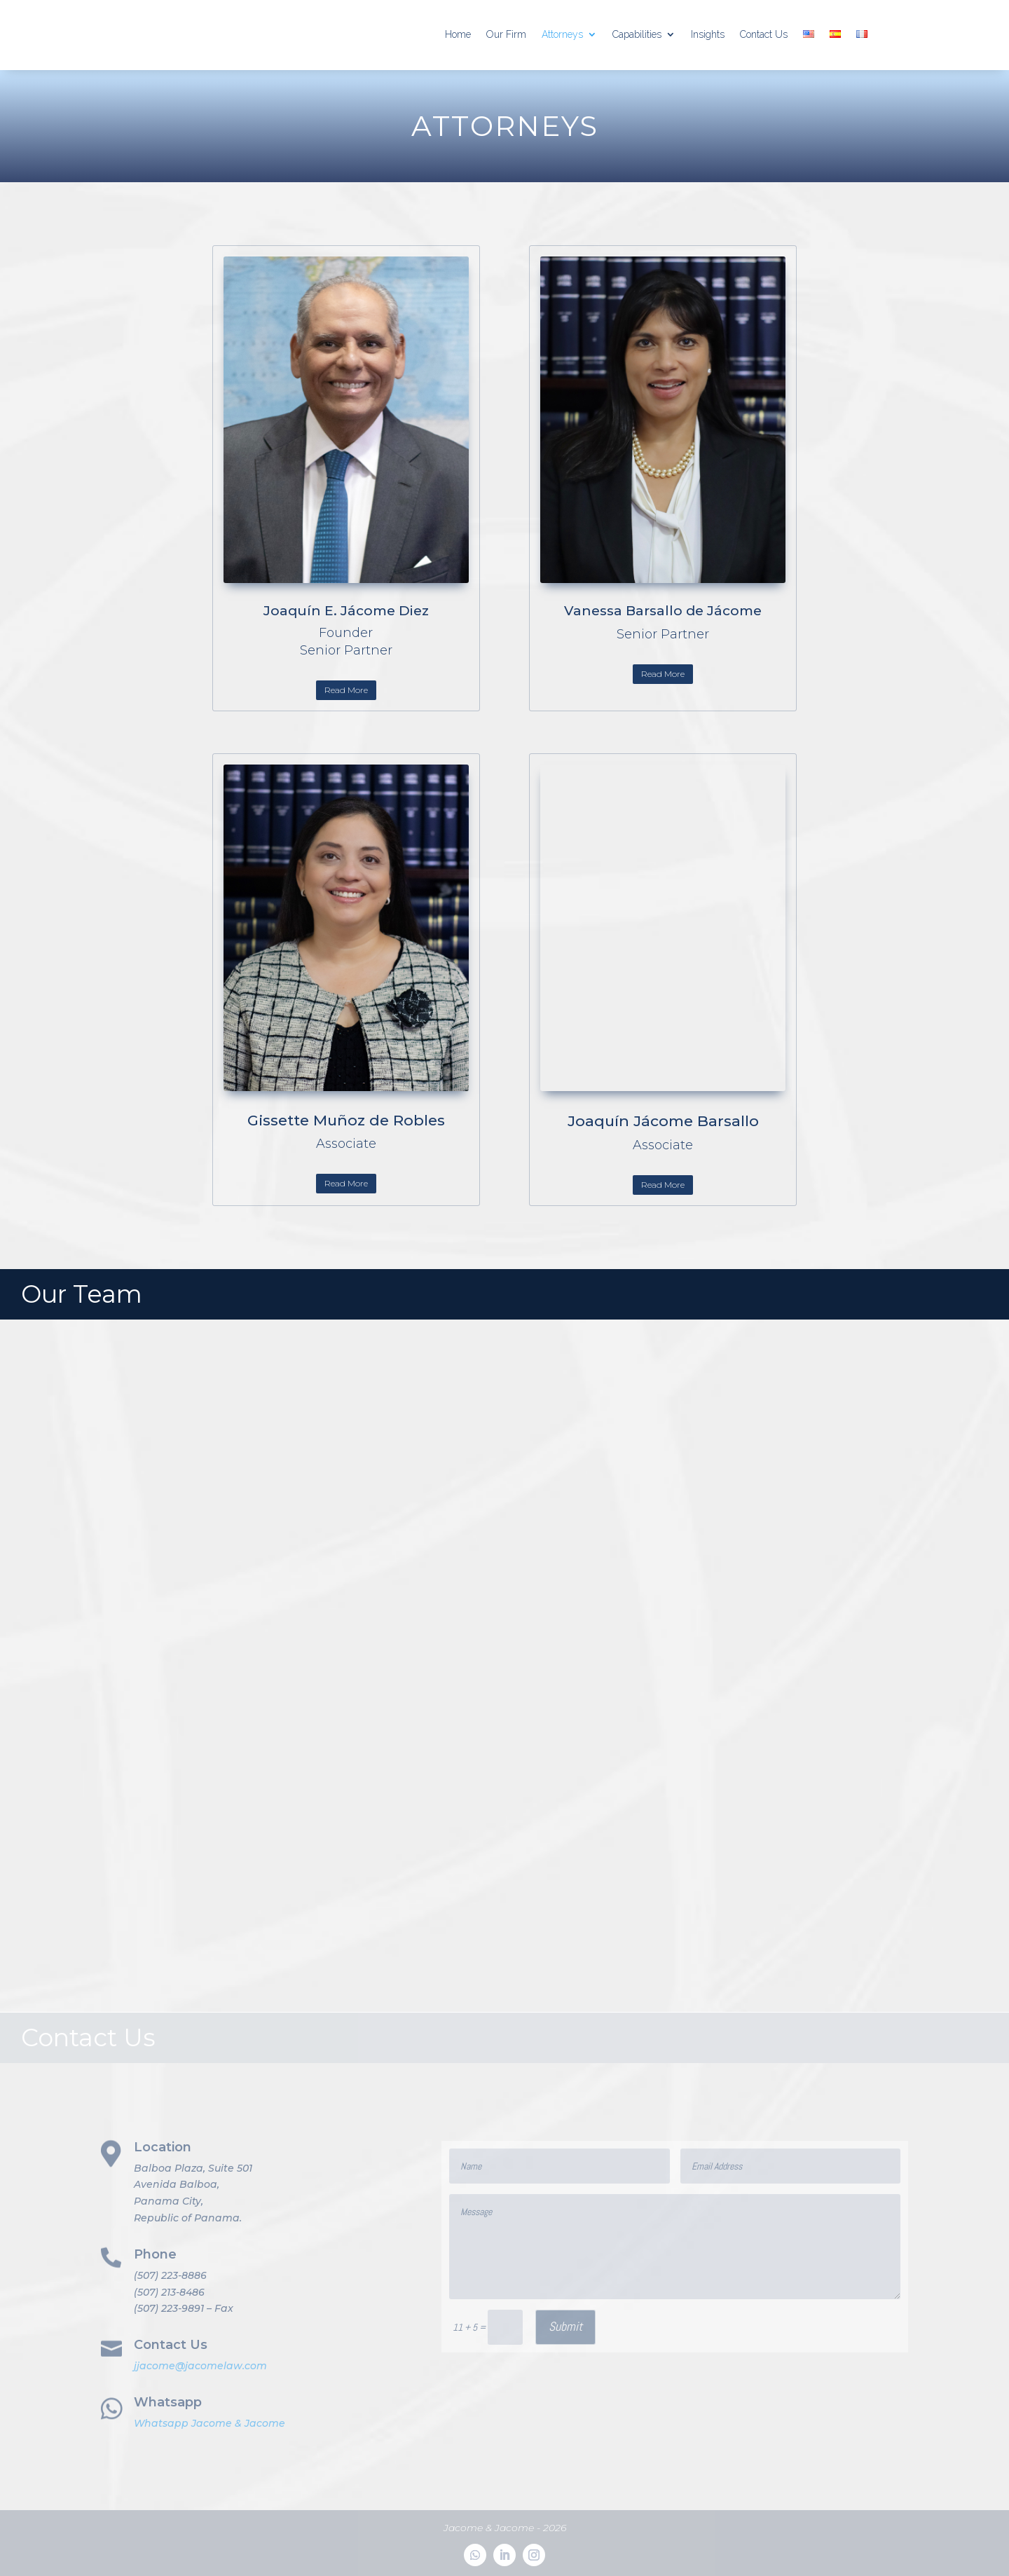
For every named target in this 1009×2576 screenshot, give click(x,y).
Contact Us (764, 34)
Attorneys (562, 34)
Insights (708, 34)
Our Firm (506, 34)
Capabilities (636, 34)
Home (458, 34)
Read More (346, 690)
